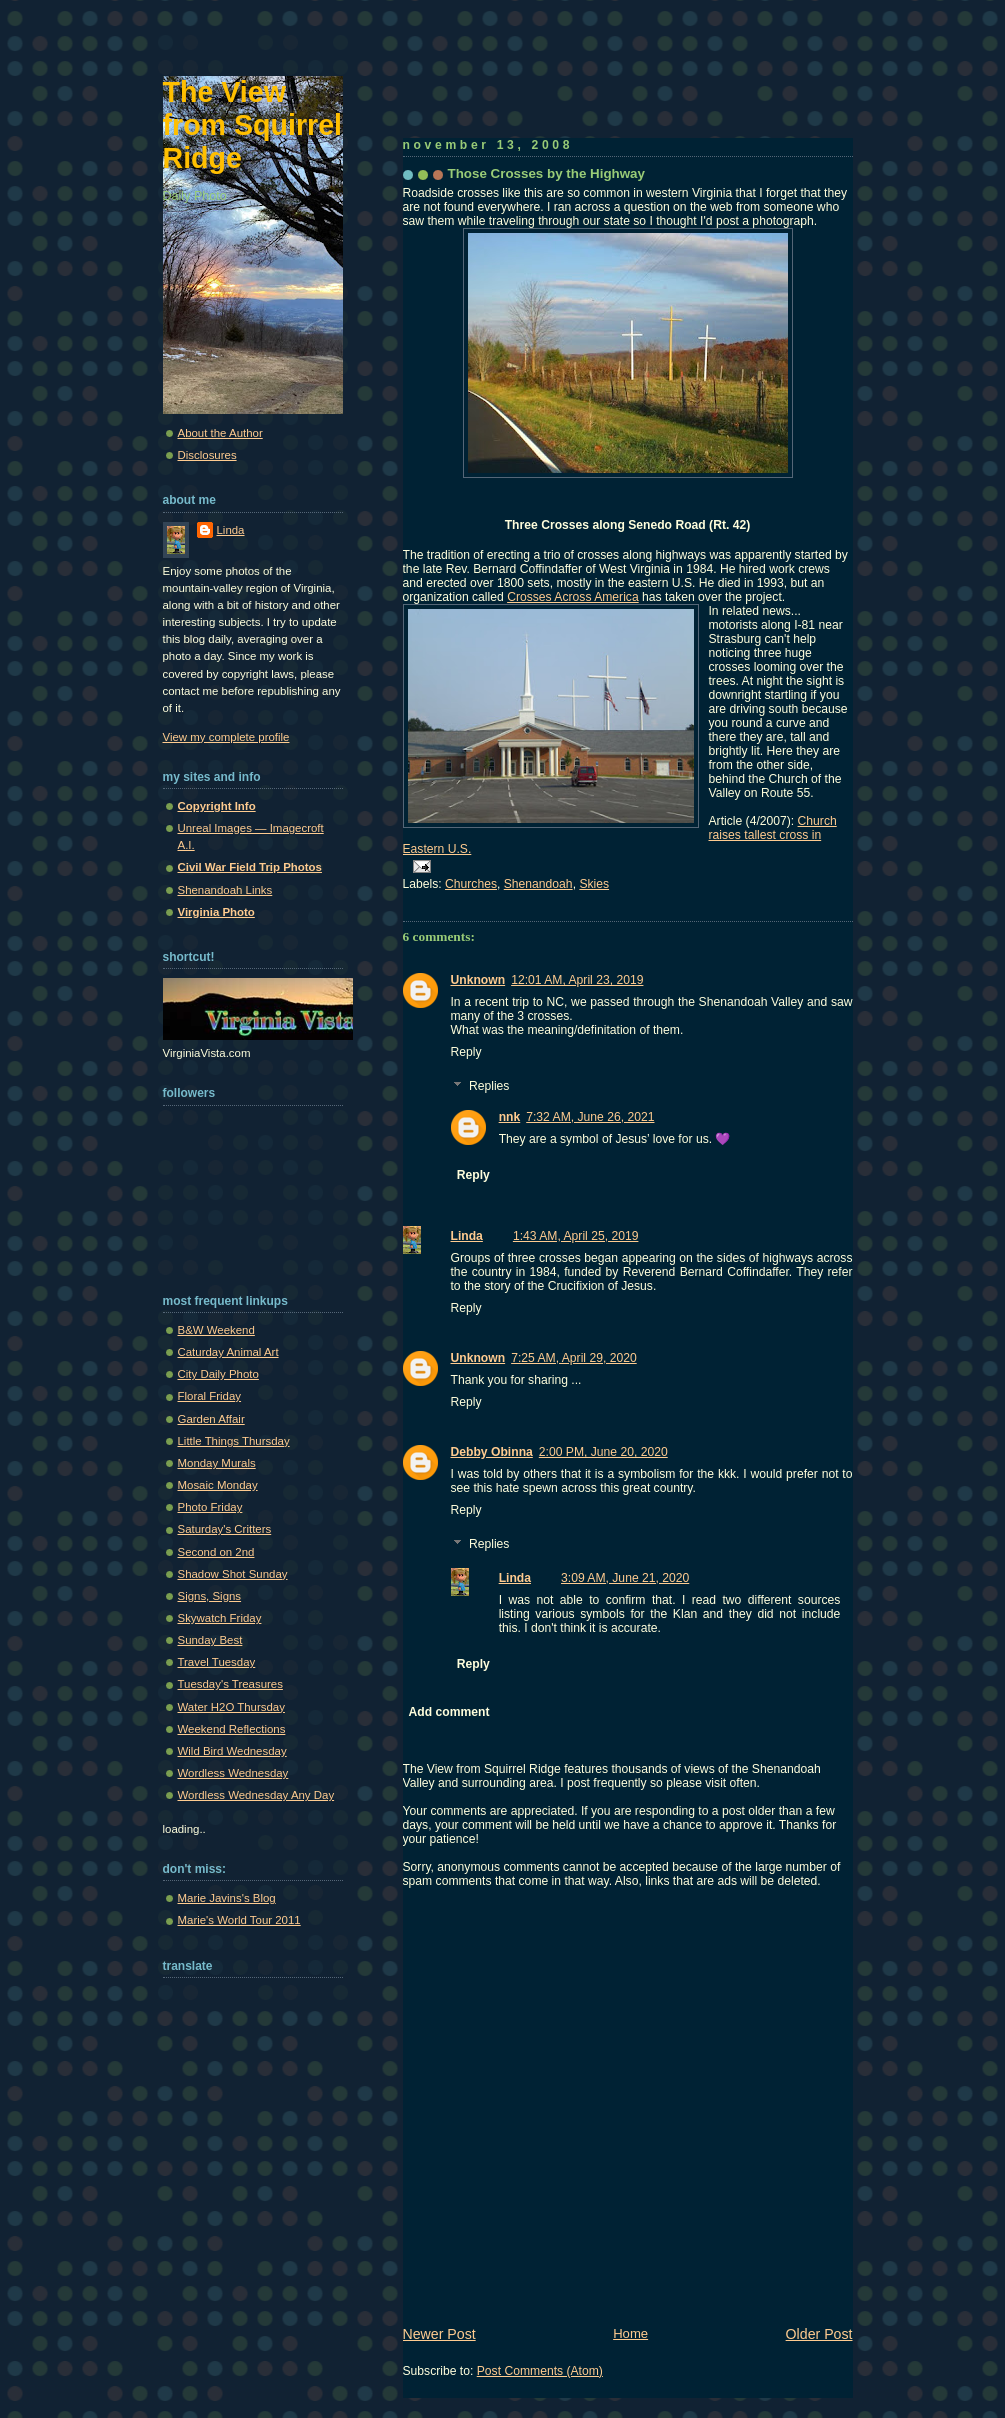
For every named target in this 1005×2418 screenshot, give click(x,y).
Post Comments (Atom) (540, 2371)
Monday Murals (217, 1463)
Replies (489, 1087)
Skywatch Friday (220, 1618)
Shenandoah (538, 884)
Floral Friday (210, 1396)
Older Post (819, 2334)
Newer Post (439, 2334)
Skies (594, 884)
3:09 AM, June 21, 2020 (625, 1578)
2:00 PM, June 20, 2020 (603, 1452)
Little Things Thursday (234, 1441)
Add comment (449, 1712)
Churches (471, 884)
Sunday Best (210, 1640)
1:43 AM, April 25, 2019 (576, 1236)
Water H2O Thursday (231, 1707)
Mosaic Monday (218, 1485)
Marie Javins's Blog (227, 1898)
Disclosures (207, 455)
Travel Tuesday (217, 1662)
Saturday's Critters (225, 1529)
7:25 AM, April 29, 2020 (574, 1358)
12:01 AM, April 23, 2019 (577, 980)
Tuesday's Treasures (230, 1684)
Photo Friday (210, 1507)
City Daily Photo (218, 1374)
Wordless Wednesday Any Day (256, 1795)
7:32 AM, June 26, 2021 (590, 1117)
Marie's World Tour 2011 (239, 1920)
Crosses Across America (573, 597)
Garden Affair (211, 1419)
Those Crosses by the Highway (546, 173)
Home (630, 2333)
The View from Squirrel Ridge (253, 125)
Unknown (478, 980)
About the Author (220, 433)
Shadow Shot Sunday (233, 1574)
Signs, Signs (210, 1596)
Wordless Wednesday (233, 1773)
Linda (467, 1236)
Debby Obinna (492, 1452)
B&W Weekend (216, 1330)
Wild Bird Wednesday (232, 1751)
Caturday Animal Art (228, 1352)
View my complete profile (226, 737)
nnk (510, 1117)
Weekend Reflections (232, 1729)
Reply (466, 1052)
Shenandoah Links (225, 890)
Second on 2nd (216, 1552)
